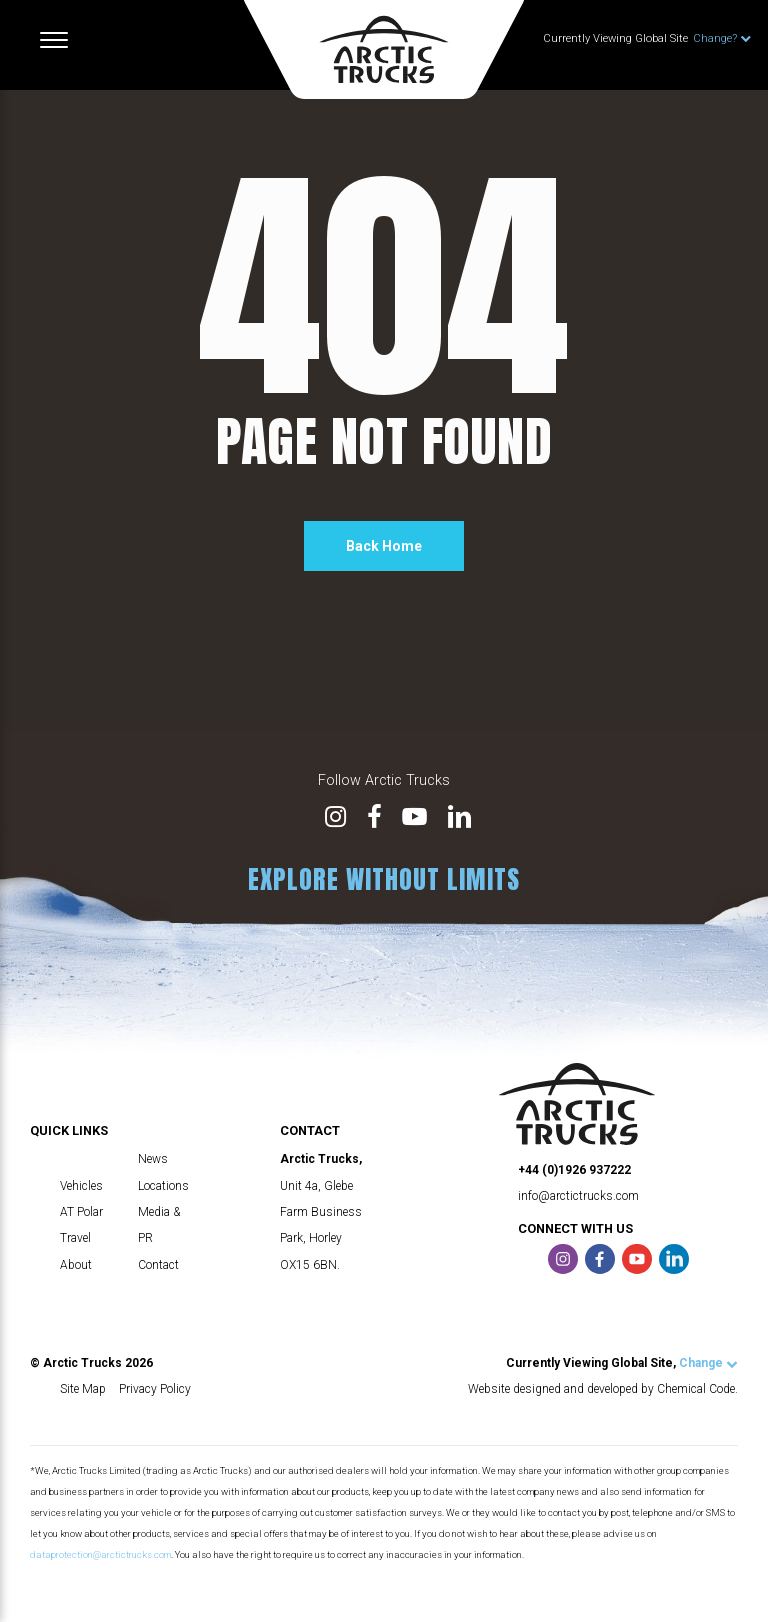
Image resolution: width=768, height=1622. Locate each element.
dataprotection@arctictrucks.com (100, 1554)
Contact (158, 1265)
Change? (722, 38)
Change (708, 1363)
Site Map (83, 1389)
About (76, 1265)
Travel (75, 1238)
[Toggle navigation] (54, 40)
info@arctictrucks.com (578, 1196)
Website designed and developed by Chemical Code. (603, 1389)
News (153, 1159)
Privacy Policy (155, 1389)
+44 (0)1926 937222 (574, 1170)
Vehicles (81, 1186)
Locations (163, 1186)
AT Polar (81, 1212)
